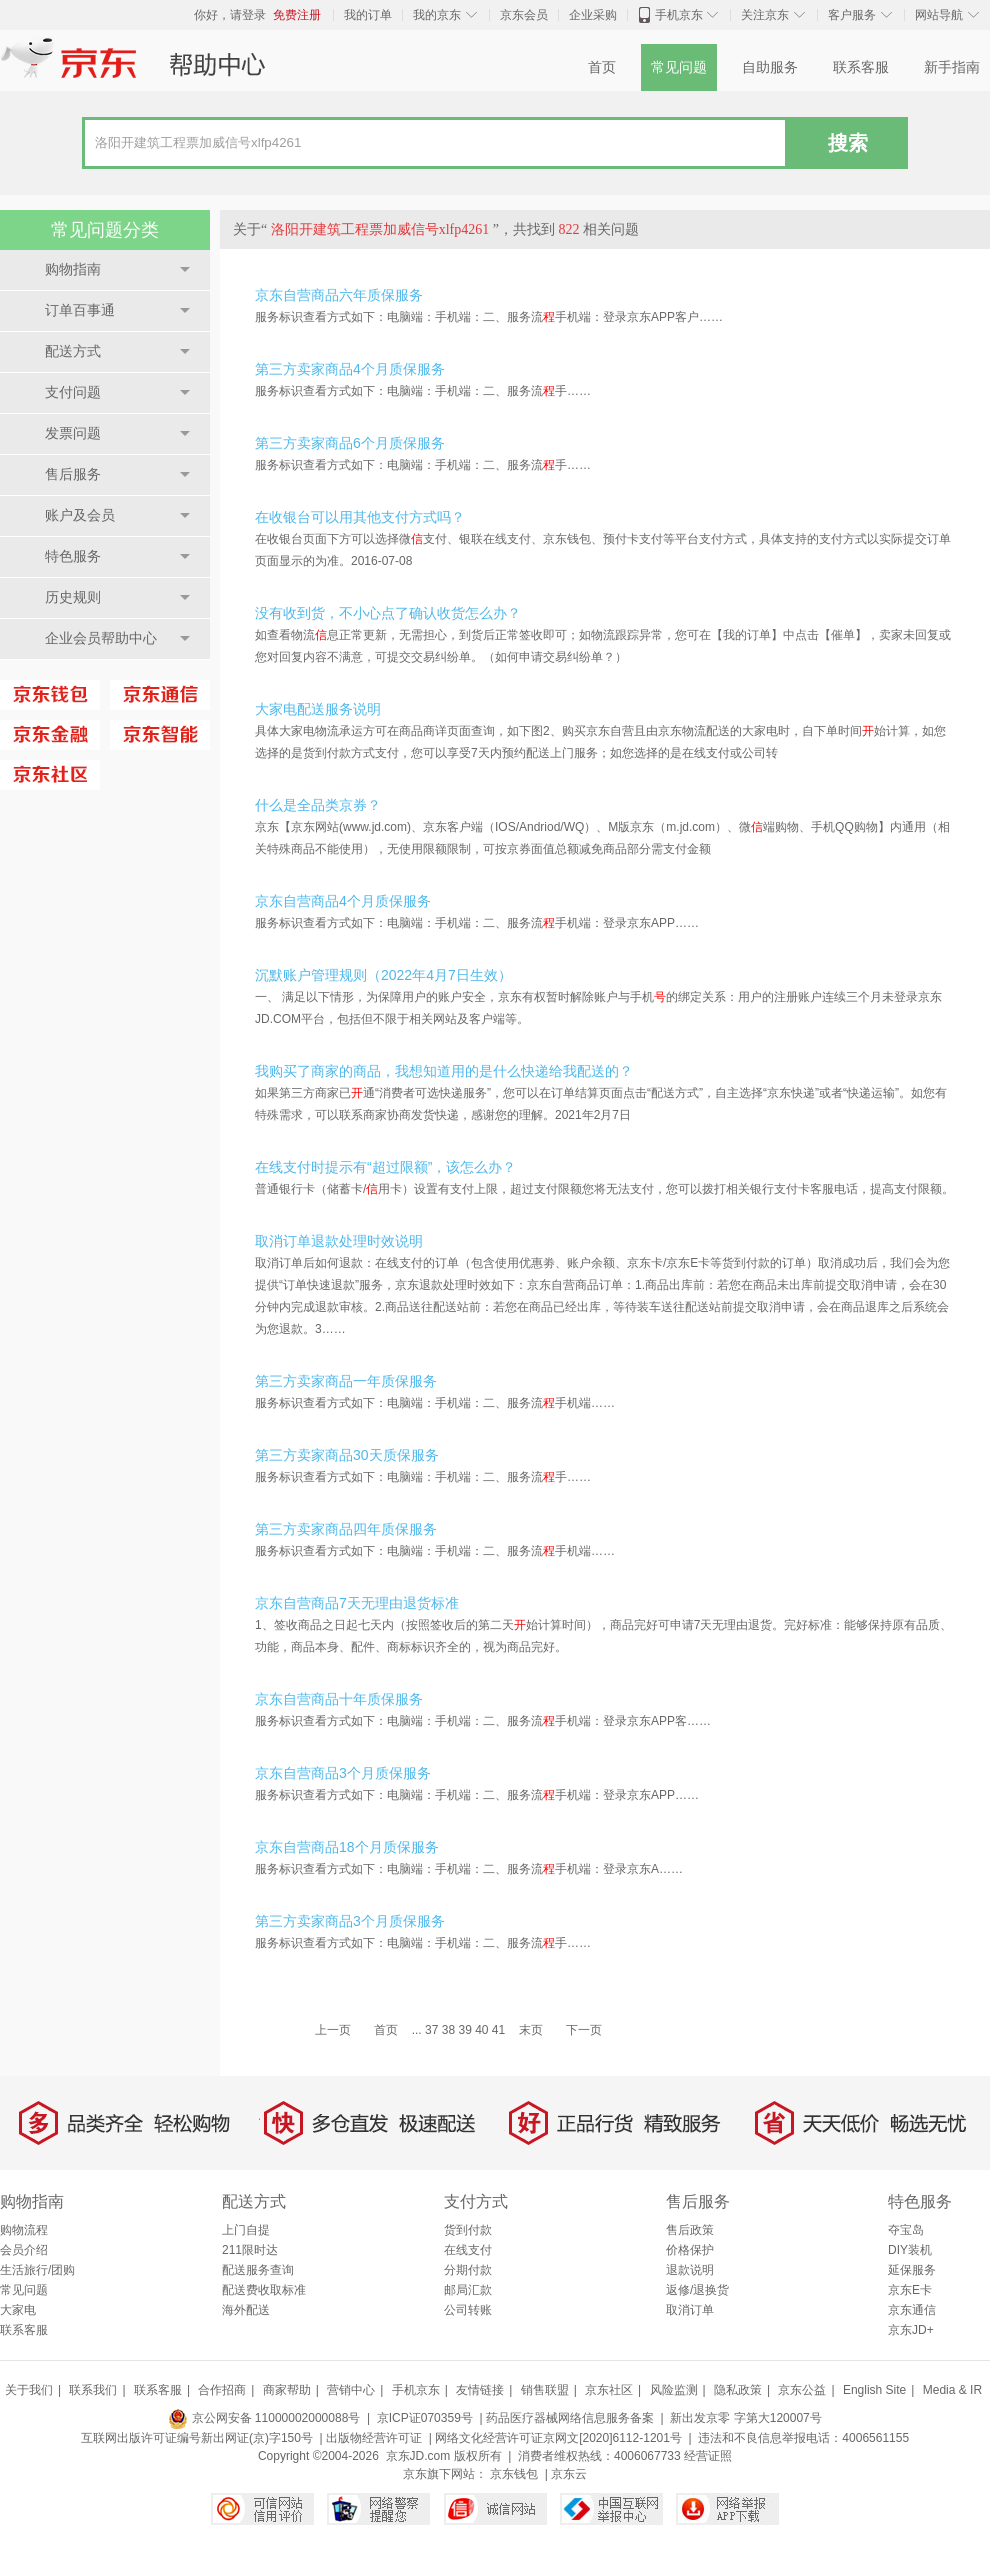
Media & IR (952, 2390)
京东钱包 (514, 2474)
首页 (602, 67)
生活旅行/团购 (37, 2270)
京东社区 (609, 2390)
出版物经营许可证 (374, 2438)
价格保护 (690, 2250)
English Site (874, 2390)
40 (481, 2030)
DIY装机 (910, 2250)
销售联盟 (545, 2390)
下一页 (584, 2030)
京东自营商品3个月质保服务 (343, 1773)
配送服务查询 (258, 2270)
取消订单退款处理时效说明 (339, 1241)
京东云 (569, 2474)
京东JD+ (911, 2330)
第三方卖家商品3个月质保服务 (350, 1921)
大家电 (18, 2310)
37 (431, 2030)
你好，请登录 (230, 15)
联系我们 (93, 2390)
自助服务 (770, 67)
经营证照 (708, 2456)
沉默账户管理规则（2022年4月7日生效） (383, 975)
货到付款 (468, 2230)
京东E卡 (910, 2290)
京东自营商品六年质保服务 (339, 295)
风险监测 (674, 2390)
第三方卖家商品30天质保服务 (347, 1455)
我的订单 (368, 15)
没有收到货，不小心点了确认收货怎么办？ (388, 613)
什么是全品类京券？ (318, 805)
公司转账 (468, 2310)
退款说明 (690, 2270)
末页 (531, 2030)
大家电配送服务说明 (318, 709)
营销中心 (351, 2390)
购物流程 (24, 2230)
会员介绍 (24, 2250)
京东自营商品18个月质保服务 (347, 1847)
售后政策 (690, 2230)
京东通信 (912, 2310)
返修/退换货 (697, 2290)
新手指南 (952, 67)
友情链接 (480, 2390)
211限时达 (250, 2250)
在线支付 (468, 2250)
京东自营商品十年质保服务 (339, 1699)
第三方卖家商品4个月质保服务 (350, 369)
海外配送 (246, 2310)
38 (448, 2030)
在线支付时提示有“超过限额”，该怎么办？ (385, 1167)
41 (498, 2030)
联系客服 (861, 67)
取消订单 (690, 2310)
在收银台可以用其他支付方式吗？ (360, 517)
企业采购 (593, 15)
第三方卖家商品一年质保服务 (346, 1381)
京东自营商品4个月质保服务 (343, 901)
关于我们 (29, 2390)
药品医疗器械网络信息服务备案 (570, 2418)
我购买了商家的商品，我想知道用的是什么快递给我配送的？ (444, 1071)
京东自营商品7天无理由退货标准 (357, 1603)
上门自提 (246, 2230)
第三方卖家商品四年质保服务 (346, 1529)
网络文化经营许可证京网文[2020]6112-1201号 (558, 2438)
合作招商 (222, 2390)
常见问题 (679, 67)
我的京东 (437, 15)
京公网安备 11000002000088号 (264, 2418)
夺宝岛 (906, 2230)
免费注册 (297, 15)
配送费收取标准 (264, 2290)
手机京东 (679, 15)
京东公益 (802, 2390)
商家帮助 (287, 2390)
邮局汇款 (468, 2290)
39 (464, 2030)
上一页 (333, 2030)
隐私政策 (738, 2390)
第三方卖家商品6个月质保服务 (350, 443)
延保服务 (912, 2270)
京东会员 (524, 15)
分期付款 (468, 2270)
